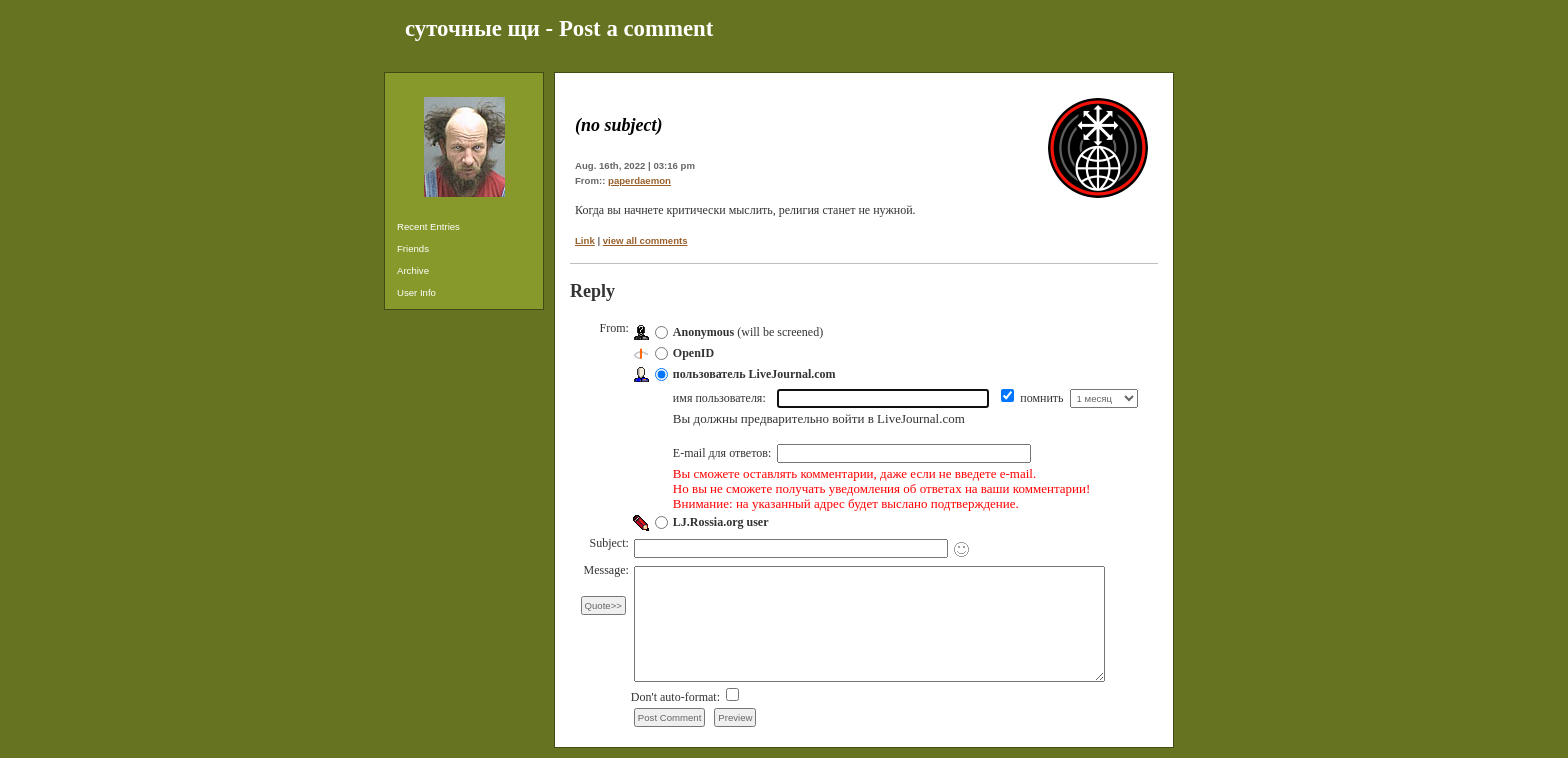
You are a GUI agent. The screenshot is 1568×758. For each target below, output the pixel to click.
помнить (1043, 398)
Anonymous (703, 332)
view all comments (645, 240)
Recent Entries (428, 226)
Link (585, 240)
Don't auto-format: (677, 697)
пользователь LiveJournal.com (754, 374)
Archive (413, 270)
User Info (416, 292)
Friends (413, 248)
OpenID (693, 353)
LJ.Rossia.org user (721, 522)
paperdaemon (639, 180)
